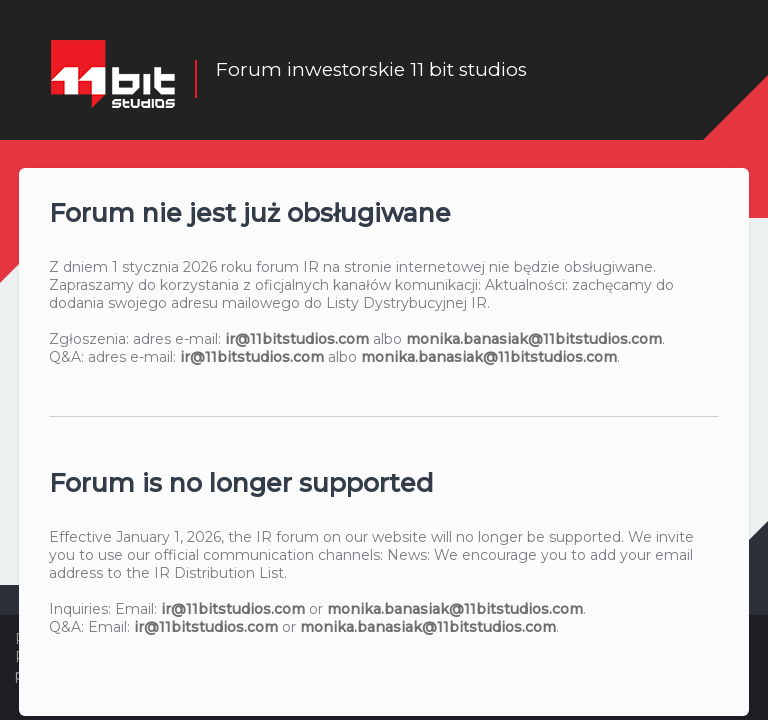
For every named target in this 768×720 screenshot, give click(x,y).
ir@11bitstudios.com (297, 338)
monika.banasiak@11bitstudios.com (534, 338)
